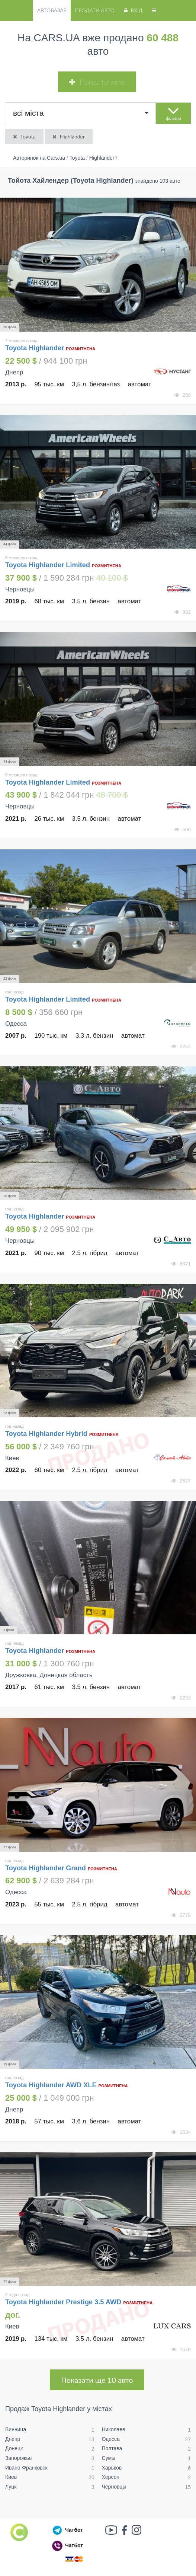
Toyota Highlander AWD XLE (51, 2085)
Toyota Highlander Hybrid (46, 1433)
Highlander (68, 136)
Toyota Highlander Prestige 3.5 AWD (63, 2302)
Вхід (132, 10)
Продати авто (94, 10)
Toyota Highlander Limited (47, 565)
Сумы (109, 2458)
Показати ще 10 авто (97, 2379)
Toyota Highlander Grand (45, 1868)
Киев (11, 2477)
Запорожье (18, 2458)
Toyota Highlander (35, 348)
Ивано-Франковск (26, 2468)
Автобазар (52, 10)
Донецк (14, 2448)
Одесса (111, 2439)
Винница (15, 2429)
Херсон (111, 2477)
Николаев (113, 2429)
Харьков (112, 2468)
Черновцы (114, 2487)
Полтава (112, 2448)
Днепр (12, 2439)
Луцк (11, 2487)
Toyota (24, 136)
